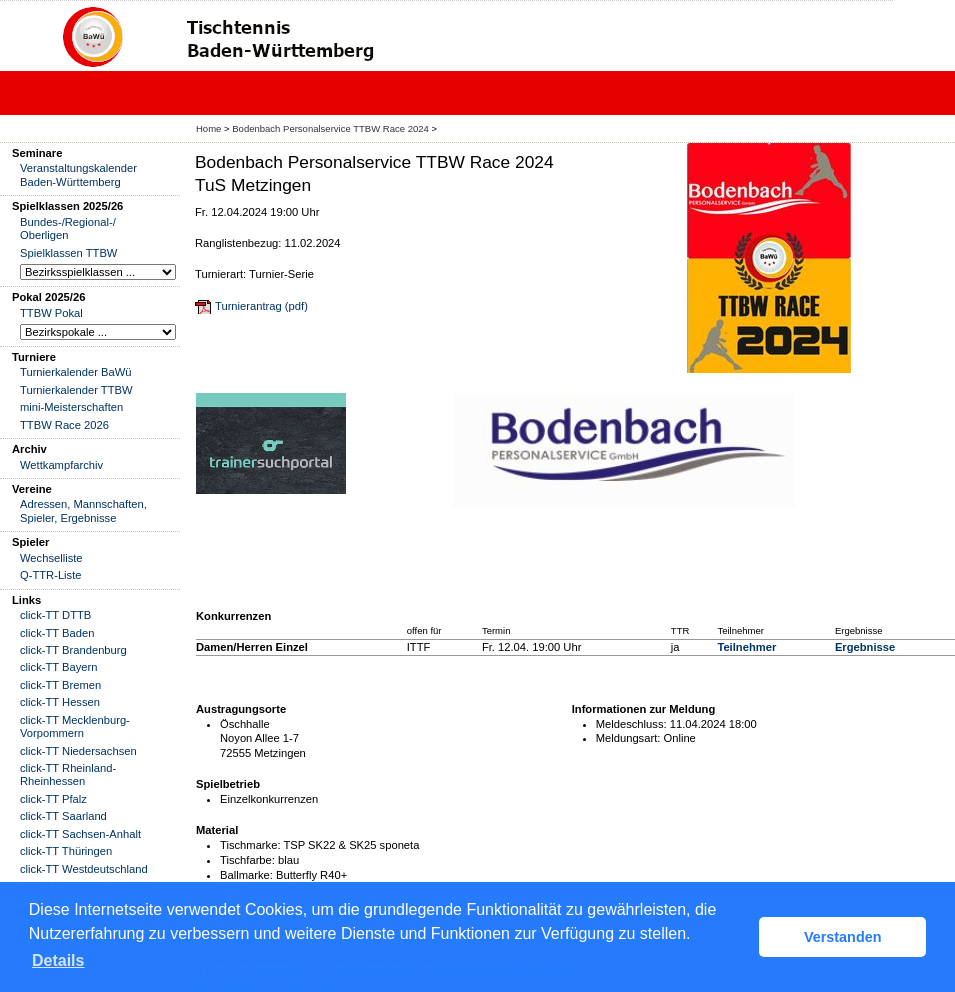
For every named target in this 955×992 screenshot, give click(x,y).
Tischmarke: (250, 845)
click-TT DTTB (55, 615)
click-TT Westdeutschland (84, 869)
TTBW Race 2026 (64, 425)
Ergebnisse (865, 647)
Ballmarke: (246, 875)
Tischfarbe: (247, 860)
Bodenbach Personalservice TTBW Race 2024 (330, 128)
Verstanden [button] (843, 937)
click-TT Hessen (60, 702)
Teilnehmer (746, 647)
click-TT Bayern (59, 667)
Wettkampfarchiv (61, 465)
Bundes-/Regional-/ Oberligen (68, 228)
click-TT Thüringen (66, 851)
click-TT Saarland (63, 816)
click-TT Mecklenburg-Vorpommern (75, 726)
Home (208, 128)
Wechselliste (51, 558)
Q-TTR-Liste (51, 575)
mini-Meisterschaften (71, 407)
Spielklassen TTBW (68, 253)
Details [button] (58, 960)
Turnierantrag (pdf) (261, 306)
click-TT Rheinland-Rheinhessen (68, 774)
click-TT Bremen (60, 685)
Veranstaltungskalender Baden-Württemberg (78, 174)
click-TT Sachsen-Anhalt (80, 834)
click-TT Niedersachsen (78, 751)
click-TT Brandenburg (73, 650)
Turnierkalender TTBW (76, 390)
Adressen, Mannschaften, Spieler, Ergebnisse (83, 510)
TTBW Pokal (51, 313)
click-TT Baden (57, 633)
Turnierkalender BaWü (76, 372)
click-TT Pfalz (53, 799)
